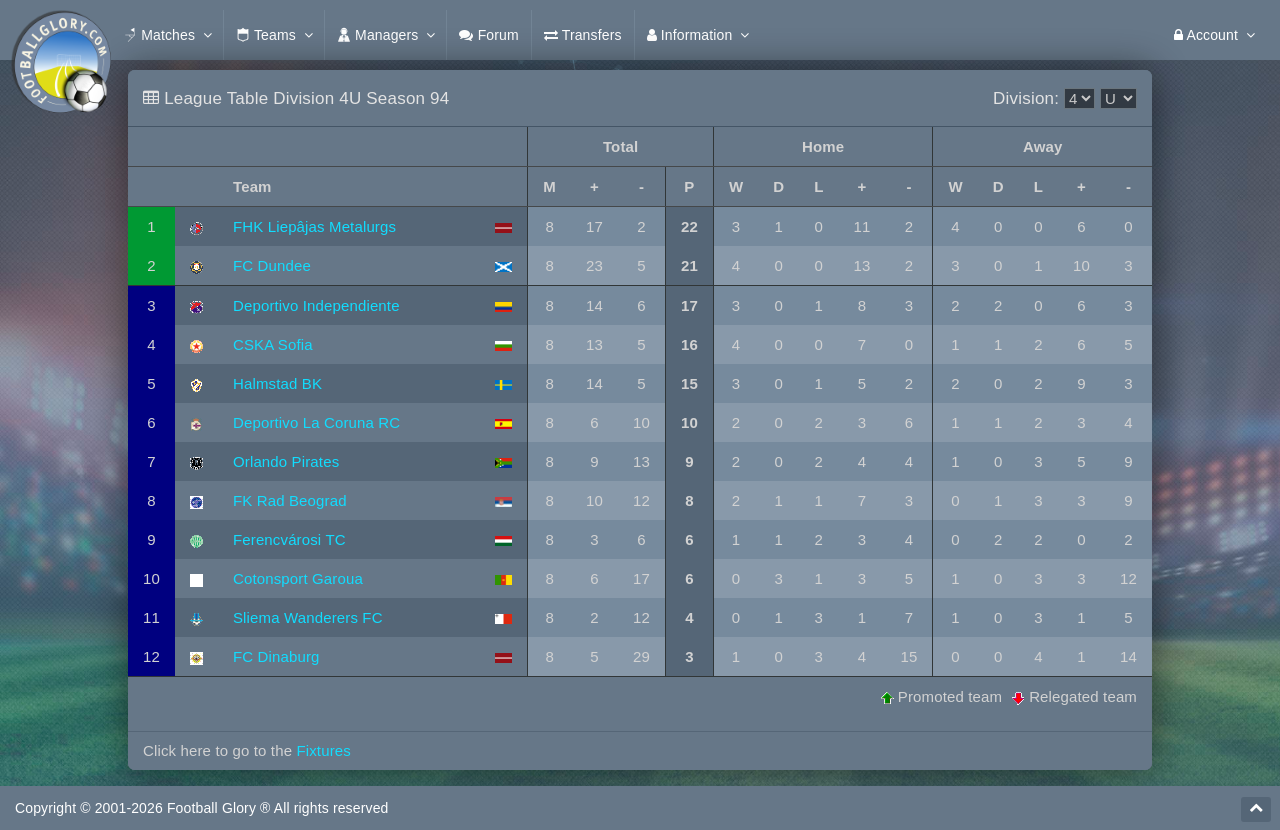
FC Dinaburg (276, 656)
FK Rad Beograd (290, 500)
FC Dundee (272, 265)
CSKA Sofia (273, 344)
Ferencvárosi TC (289, 539)
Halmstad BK (277, 383)
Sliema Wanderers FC (308, 617)
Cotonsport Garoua (298, 578)
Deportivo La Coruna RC (316, 422)
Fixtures (323, 750)
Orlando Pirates (286, 461)
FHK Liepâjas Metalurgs (314, 226)
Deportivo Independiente (316, 305)
